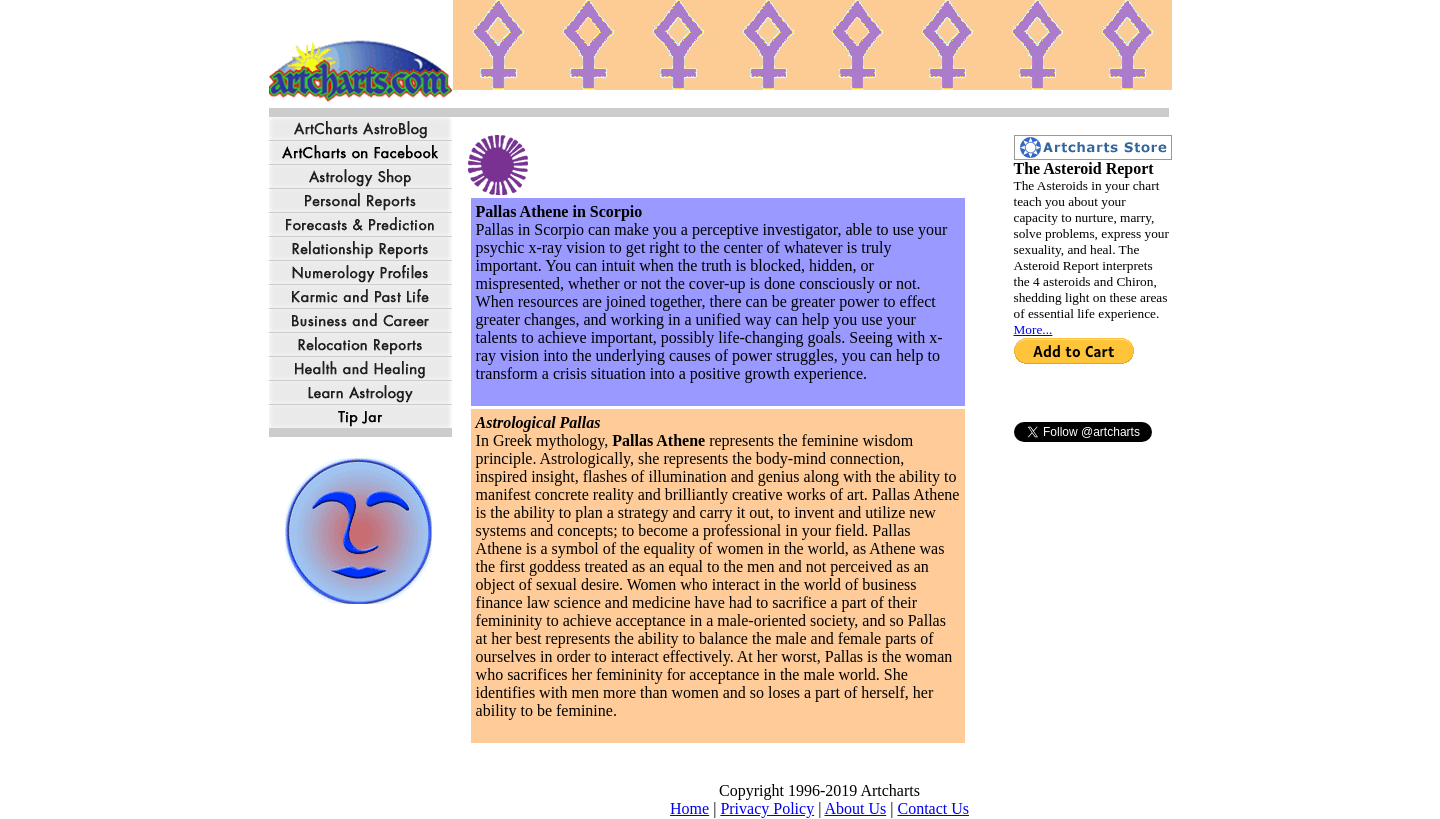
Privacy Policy (767, 808)
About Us (855, 808)
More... (1033, 329)
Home (689, 808)
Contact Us (933, 808)
